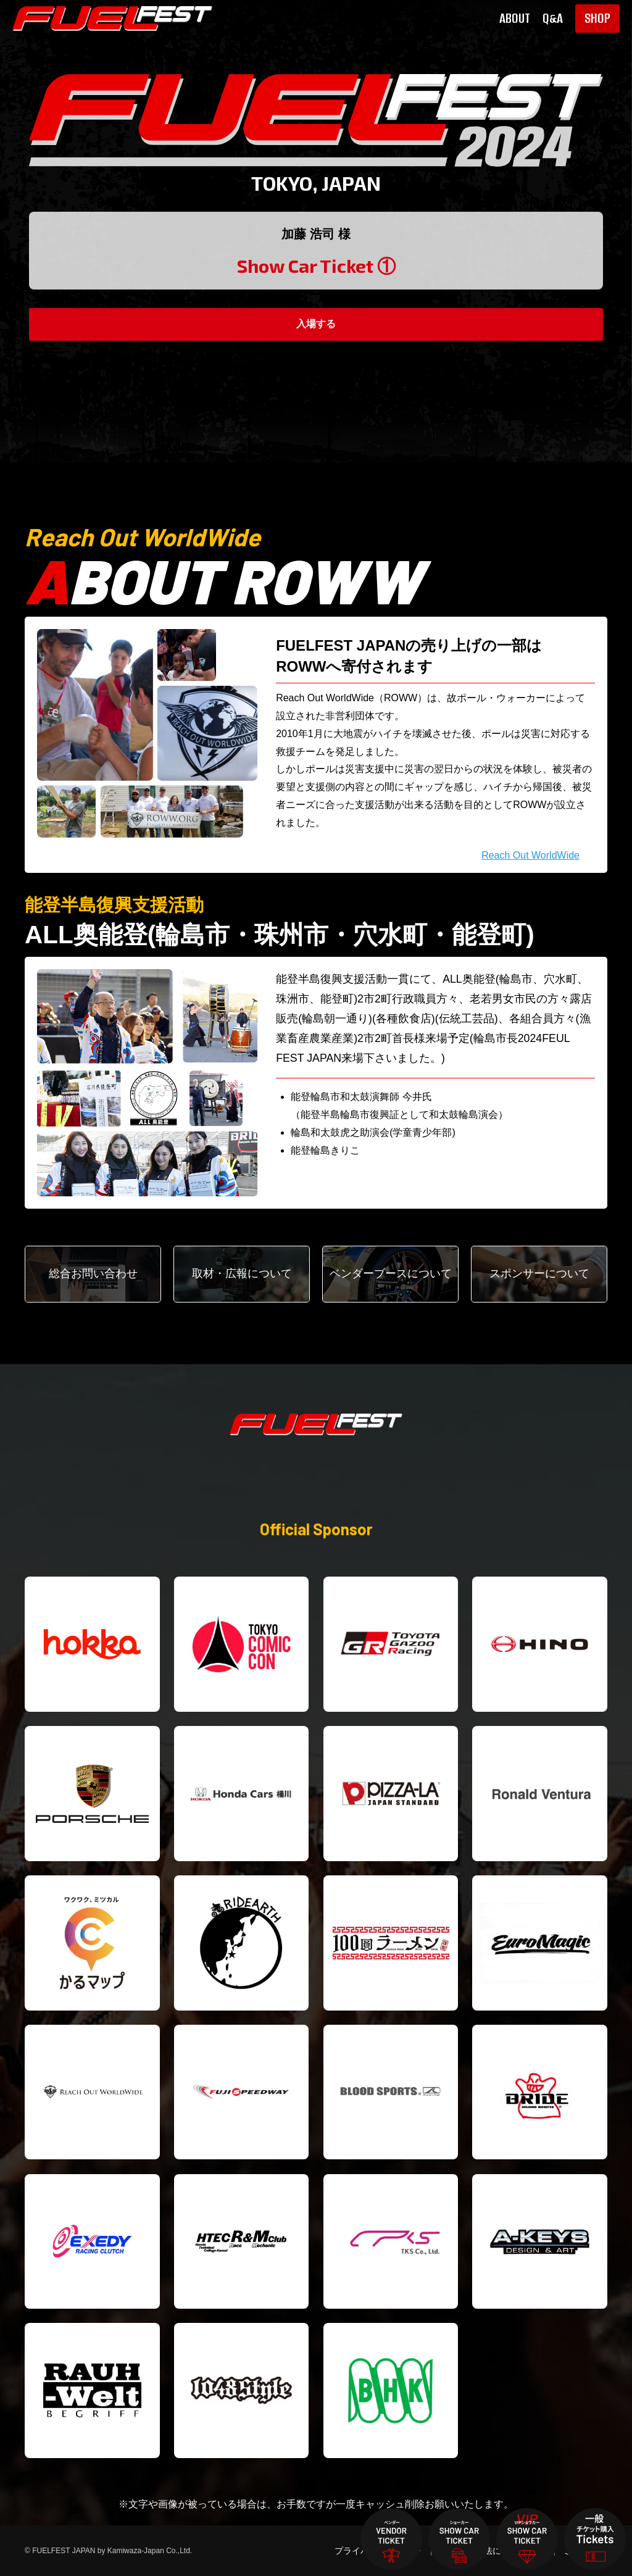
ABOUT (514, 18)
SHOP (597, 18)
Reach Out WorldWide (530, 855)
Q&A (553, 18)
